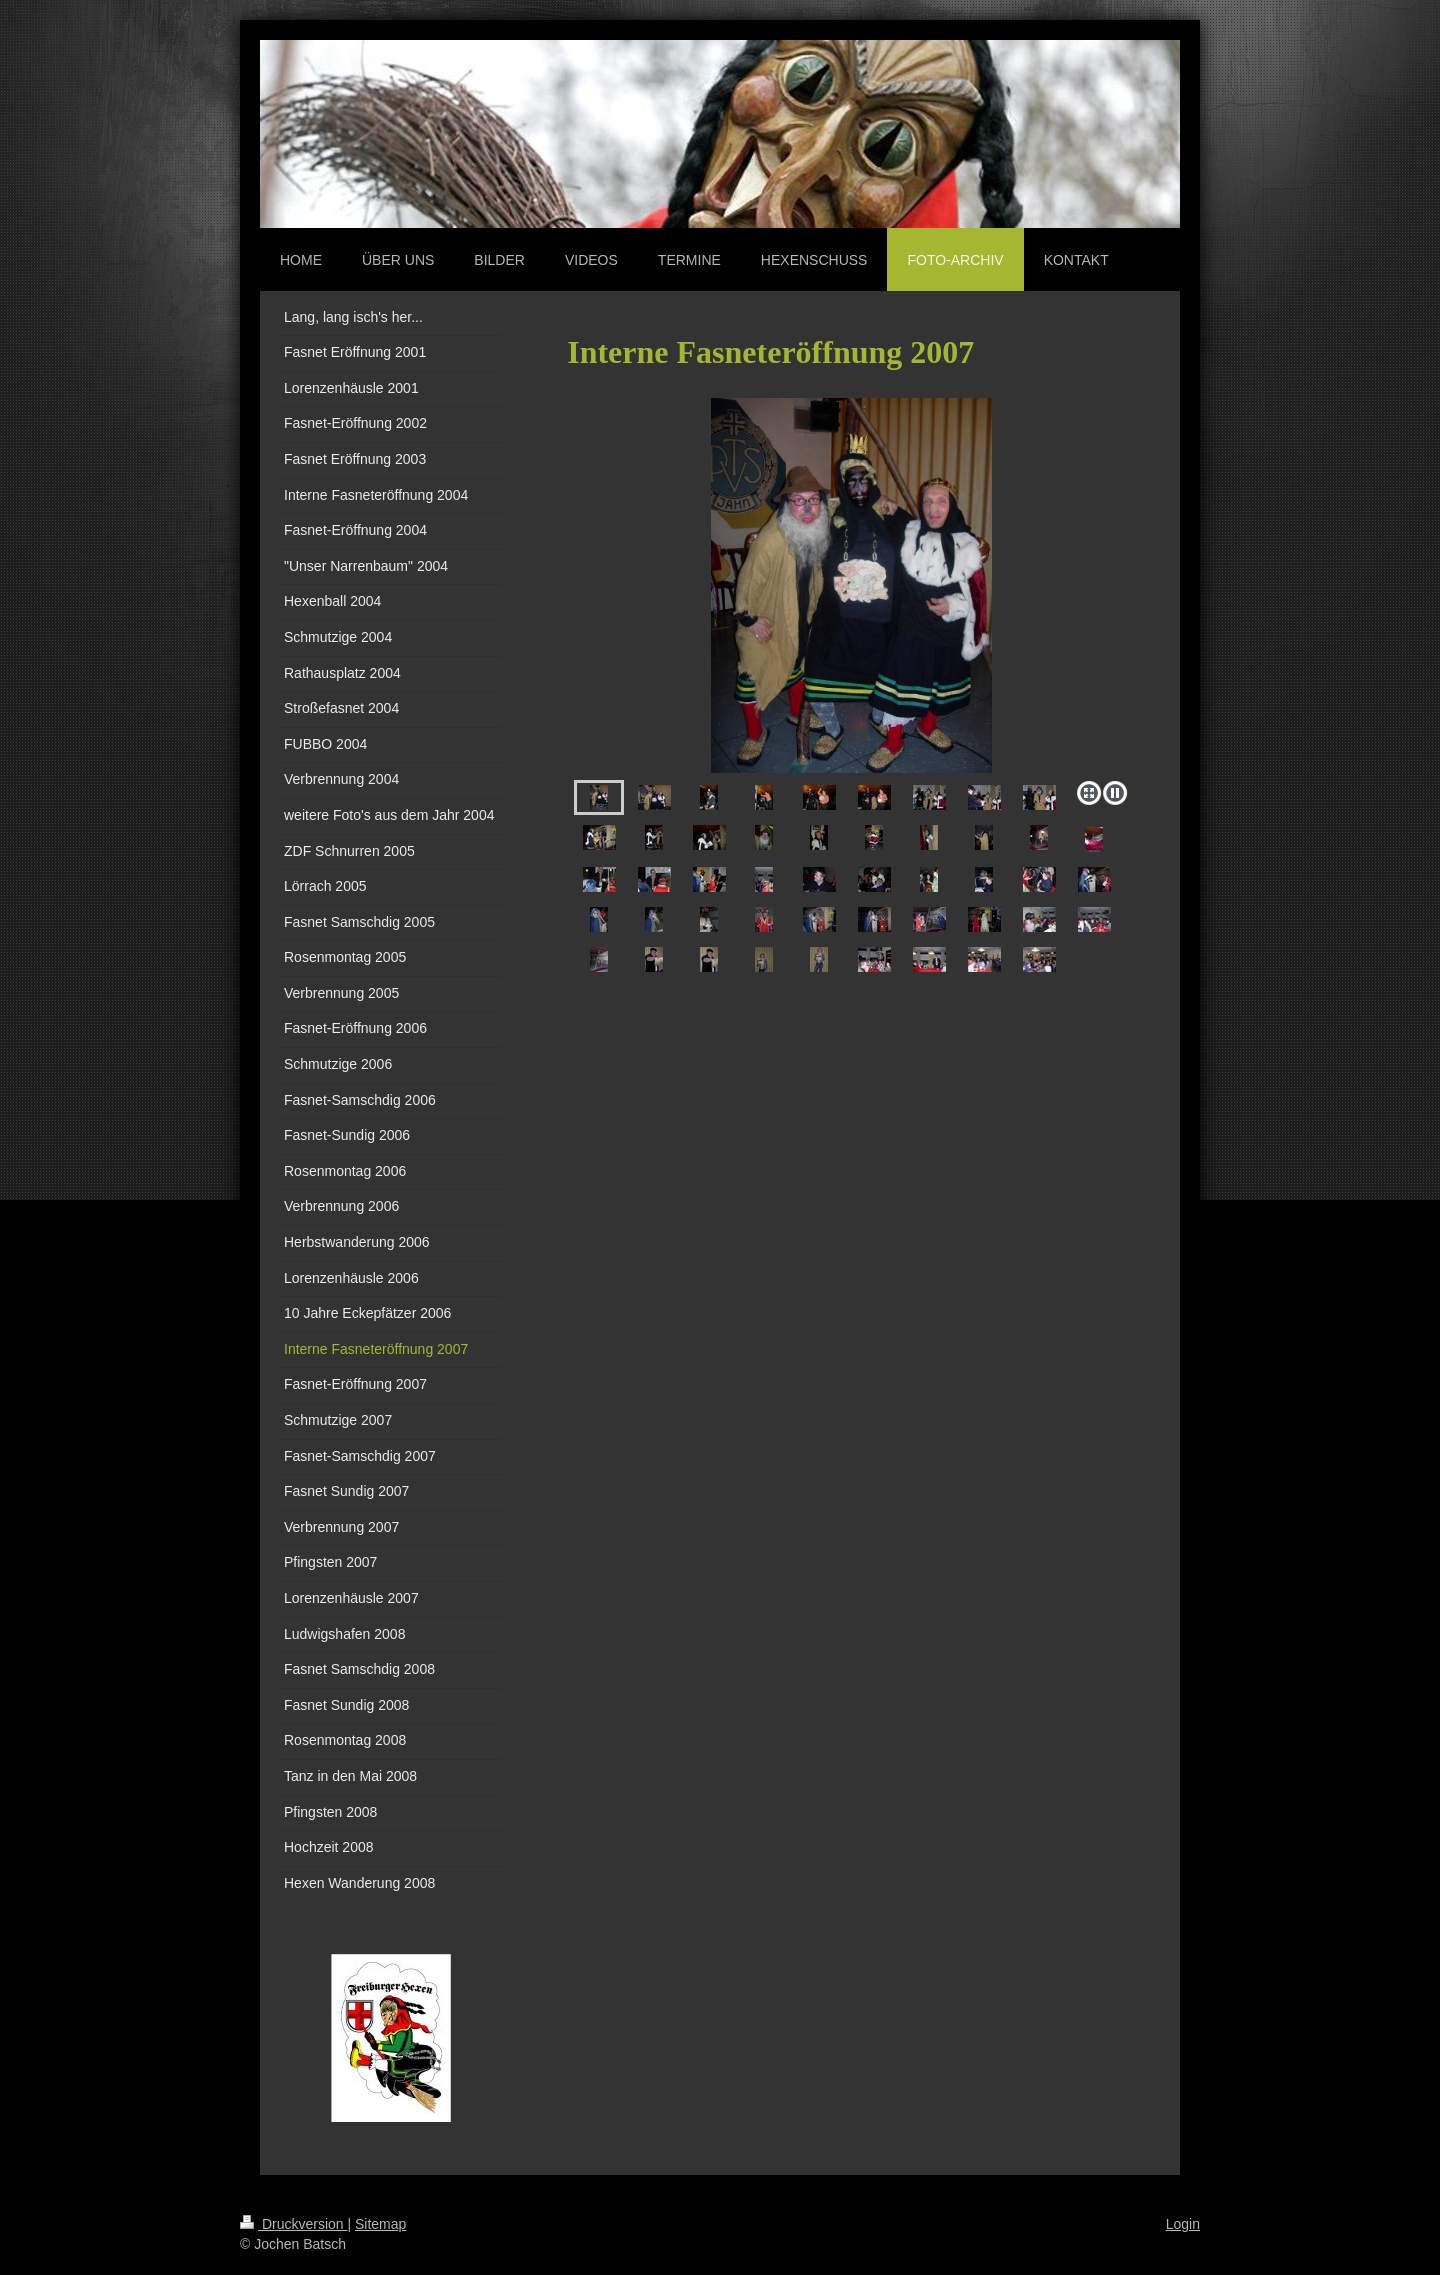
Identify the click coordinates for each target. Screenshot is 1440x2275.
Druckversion (293, 2224)
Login (1183, 2224)
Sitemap (380, 2224)
